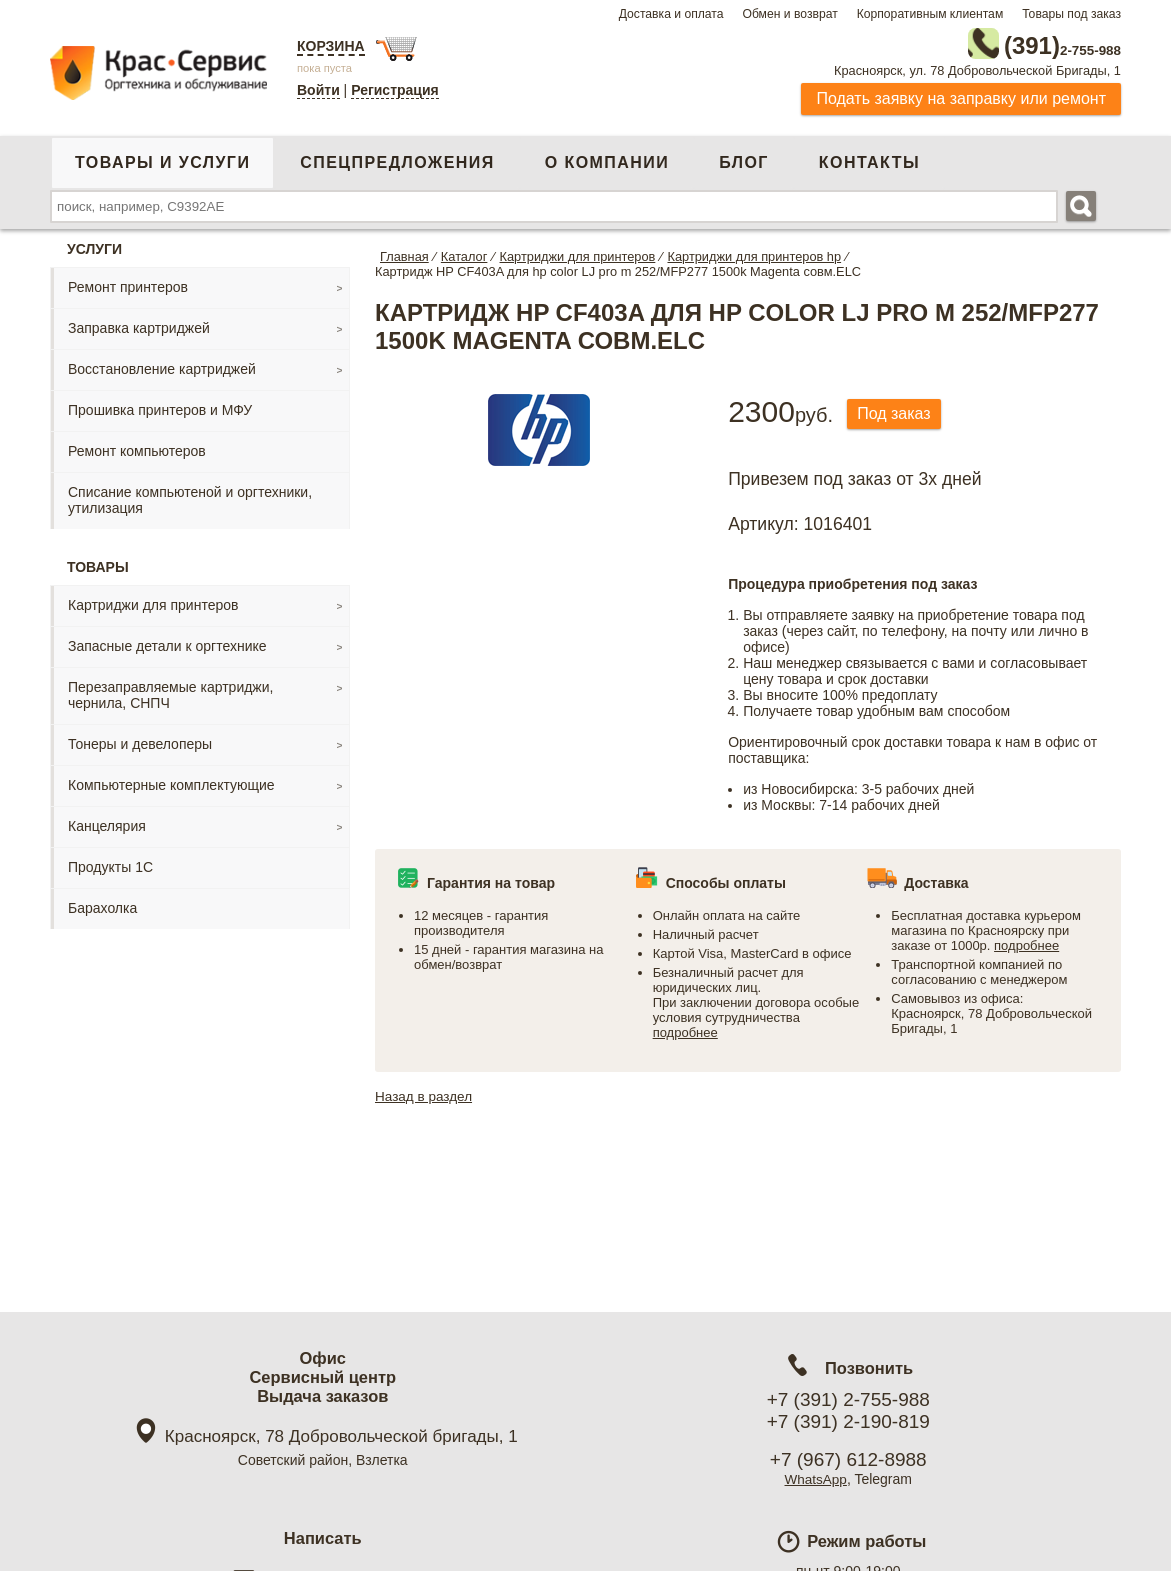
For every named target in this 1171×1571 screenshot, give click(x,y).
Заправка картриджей (139, 324)
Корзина (331, 46)
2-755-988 (1020, 42)
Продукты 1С (110, 863)
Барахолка (102, 904)
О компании (607, 158)
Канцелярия (107, 822)
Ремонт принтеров (128, 283)
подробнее (685, 1028)
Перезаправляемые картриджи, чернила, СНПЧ (170, 691)
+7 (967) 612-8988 (848, 1459)
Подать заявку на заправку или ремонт (961, 94)
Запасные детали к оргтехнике (167, 642)
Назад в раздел (425, 1092)
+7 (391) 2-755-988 (848, 1399)
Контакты (869, 158)
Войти (318, 90)
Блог (744, 158)
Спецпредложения (397, 158)
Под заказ (898, 410)
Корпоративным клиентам (930, 14)
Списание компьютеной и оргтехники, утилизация (190, 496)
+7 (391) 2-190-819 (848, 1421)
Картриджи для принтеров (153, 601)
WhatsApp (815, 1479)
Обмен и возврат (789, 14)
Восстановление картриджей (162, 365)
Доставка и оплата (671, 14)
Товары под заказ (1071, 14)
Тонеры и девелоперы (140, 740)
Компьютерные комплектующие (171, 781)
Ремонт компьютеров (137, 447)
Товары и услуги (162, 158)
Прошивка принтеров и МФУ (160, 406)
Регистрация (395, 90)
